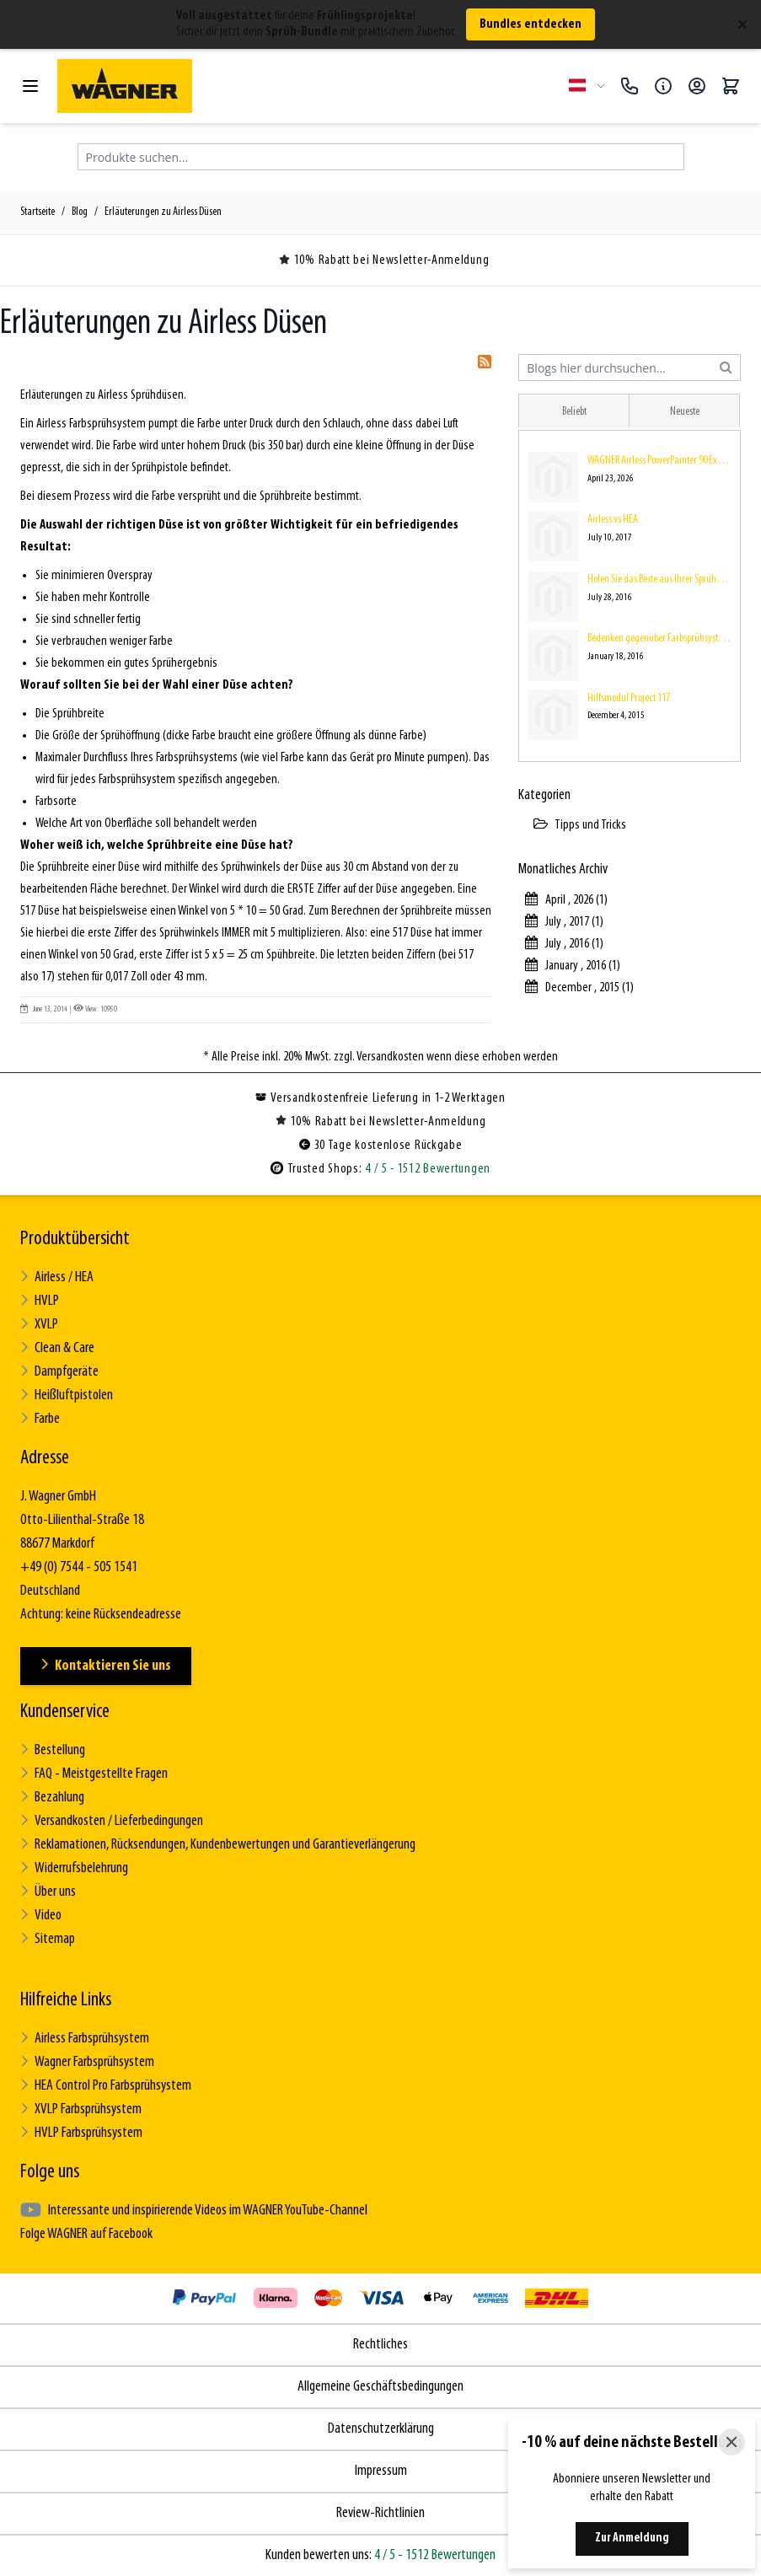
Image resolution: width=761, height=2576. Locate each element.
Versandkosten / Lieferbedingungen (111, 1821)
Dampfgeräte (59, 1372)
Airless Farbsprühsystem (84, 2039)
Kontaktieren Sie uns (105, 1666)
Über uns (48, 1892)
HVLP (39, 1301)
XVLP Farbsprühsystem (81, 2109)
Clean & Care (57, 1348)
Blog (80, 212)
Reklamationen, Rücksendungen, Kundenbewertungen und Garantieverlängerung (217, 1845)
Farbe (40, 1419)
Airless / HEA (57, 1277)
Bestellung (52, 1750)
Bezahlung (52, 1798)
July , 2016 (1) (564, 944)
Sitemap (47, 1939)
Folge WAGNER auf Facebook (86, 2234)
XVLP (39, 1325)
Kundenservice (65, 1712)
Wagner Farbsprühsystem (87, 2062)
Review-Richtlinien (380, 2513)
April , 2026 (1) (566, 900)
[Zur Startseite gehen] (306, 86)
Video (41, 1916)
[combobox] (629, 367)
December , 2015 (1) (579, 988)
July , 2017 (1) (564, 922)
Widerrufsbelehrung (74, 1868)
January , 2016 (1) (572, 966)
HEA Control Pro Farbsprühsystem (105, 2086)
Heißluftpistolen (66, 1395)
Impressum (381, 2471)
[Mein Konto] (697, 86)
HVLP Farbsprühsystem (81, 2133)
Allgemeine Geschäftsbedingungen (380, 2387)
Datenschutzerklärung (381, 2429)
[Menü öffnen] (30, 86)
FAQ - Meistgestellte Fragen (94, 1774)
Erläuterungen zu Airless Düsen (163, 212)
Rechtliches (380, 2345)
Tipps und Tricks (579, 825)
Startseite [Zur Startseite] (37, 212)
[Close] (731, 2441)
